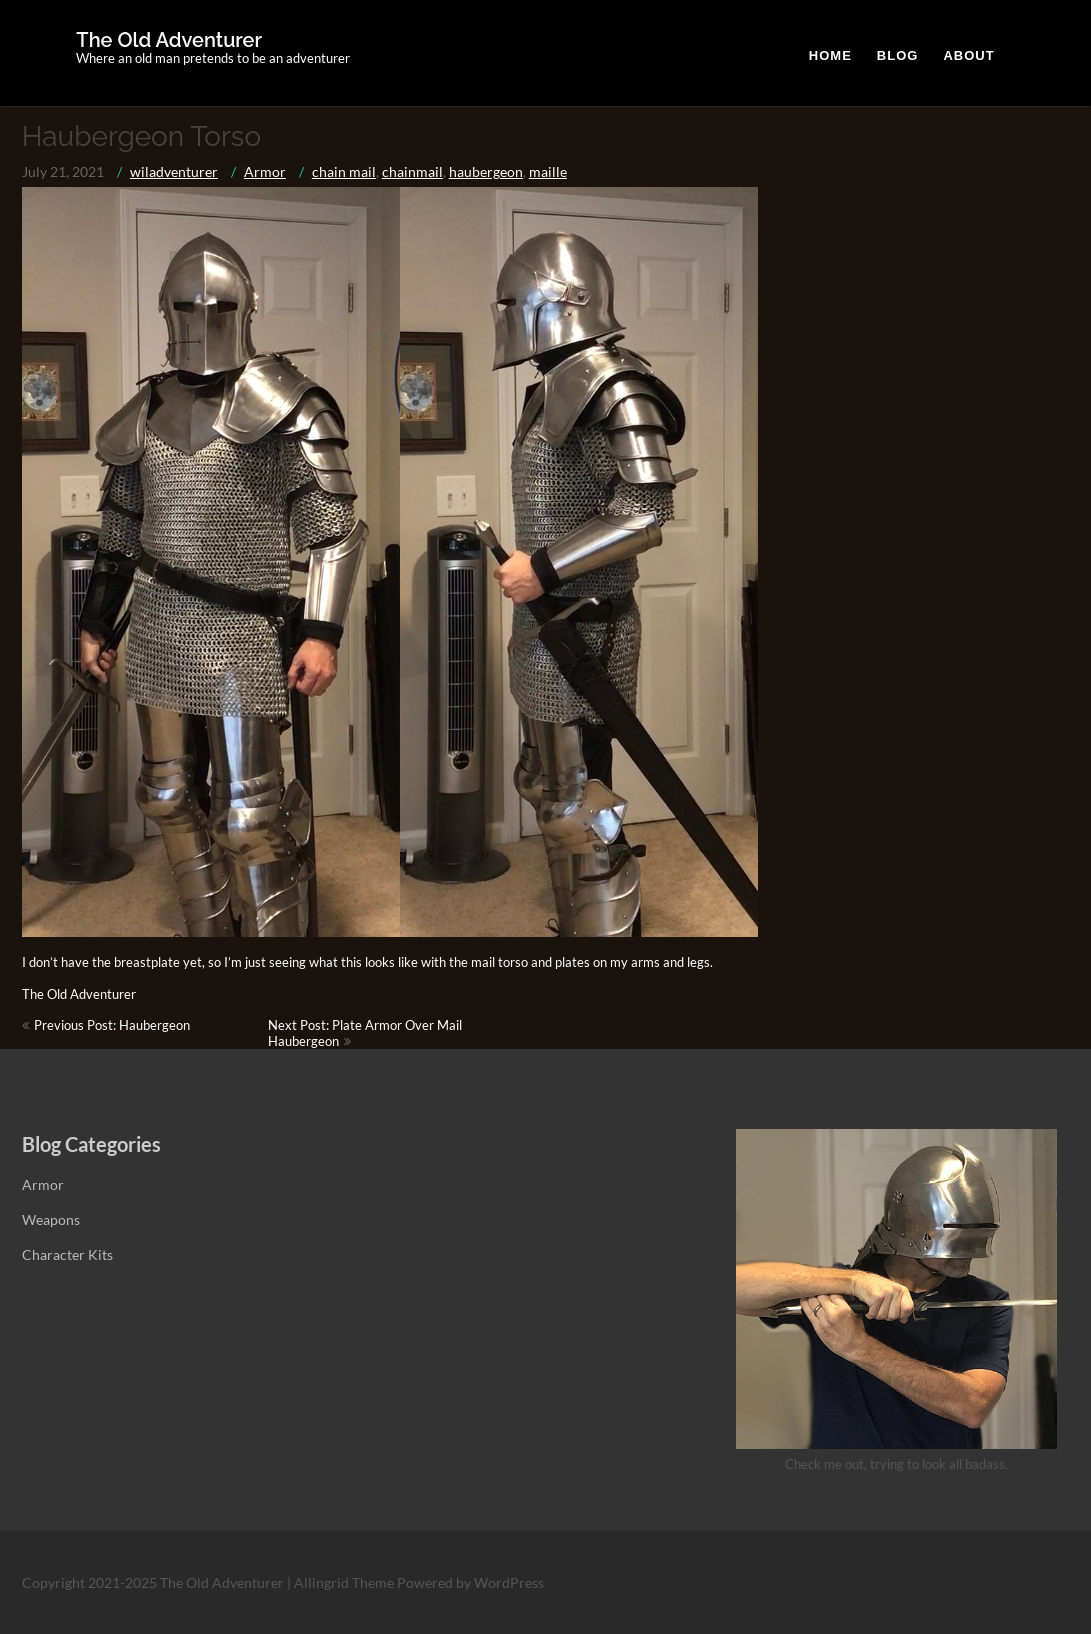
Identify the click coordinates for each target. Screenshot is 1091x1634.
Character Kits (67, 1254)
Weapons (51, 1219)
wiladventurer (174, 171)
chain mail (344, 171)
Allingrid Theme (345, 1582)
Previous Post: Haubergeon (112, 1025)
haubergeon (486, 171)
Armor (265, 171)
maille (548, 171)
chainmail (412, 171)
